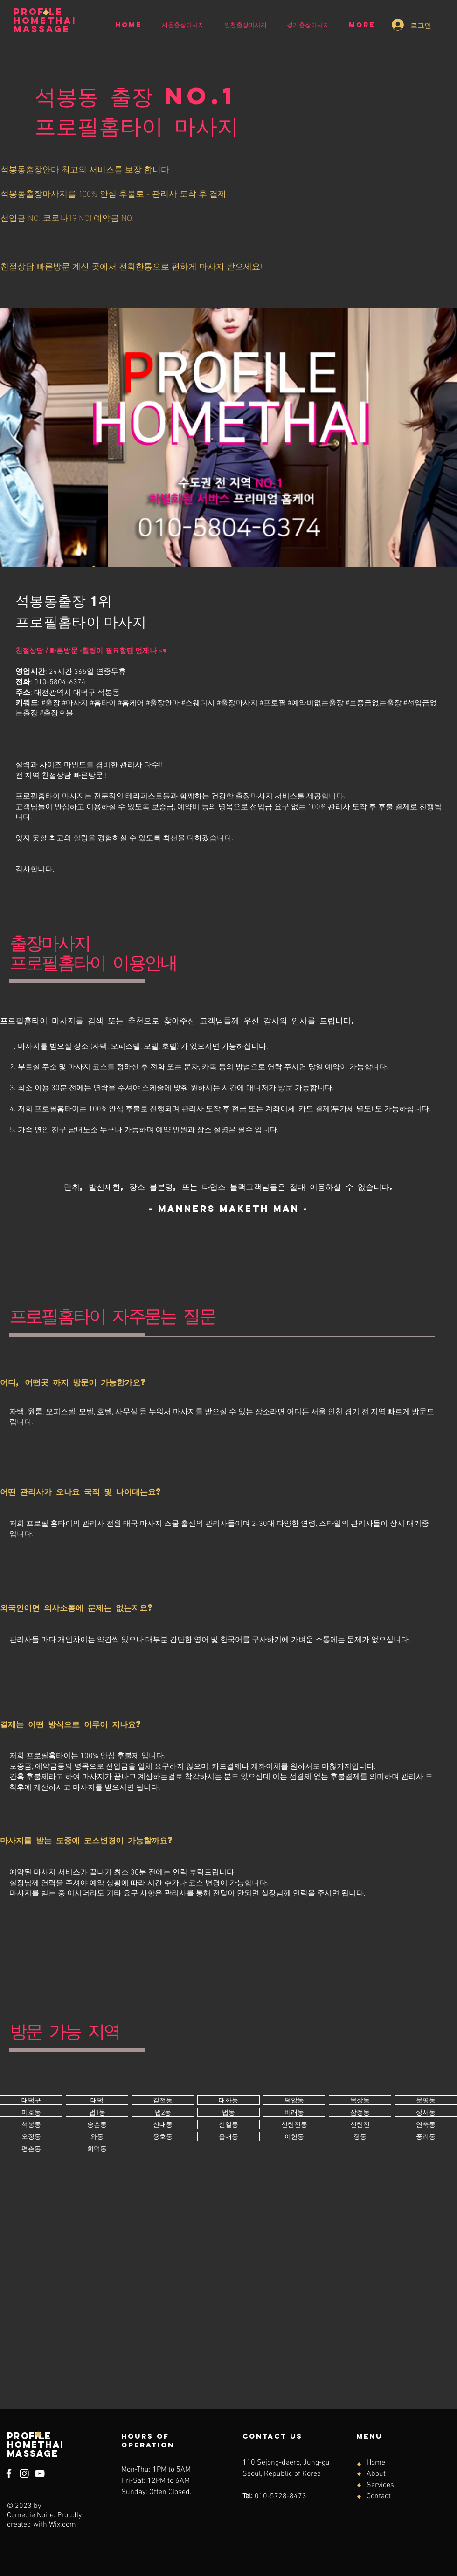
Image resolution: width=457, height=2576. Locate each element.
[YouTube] (40, 2473)
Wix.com (62, 2524)
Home (376, 2462)
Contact (379, 2496)
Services (380, 2485)
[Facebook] (9, 2473)
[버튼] (31, 2100)
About (376, 2474)
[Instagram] (24, 2473)
